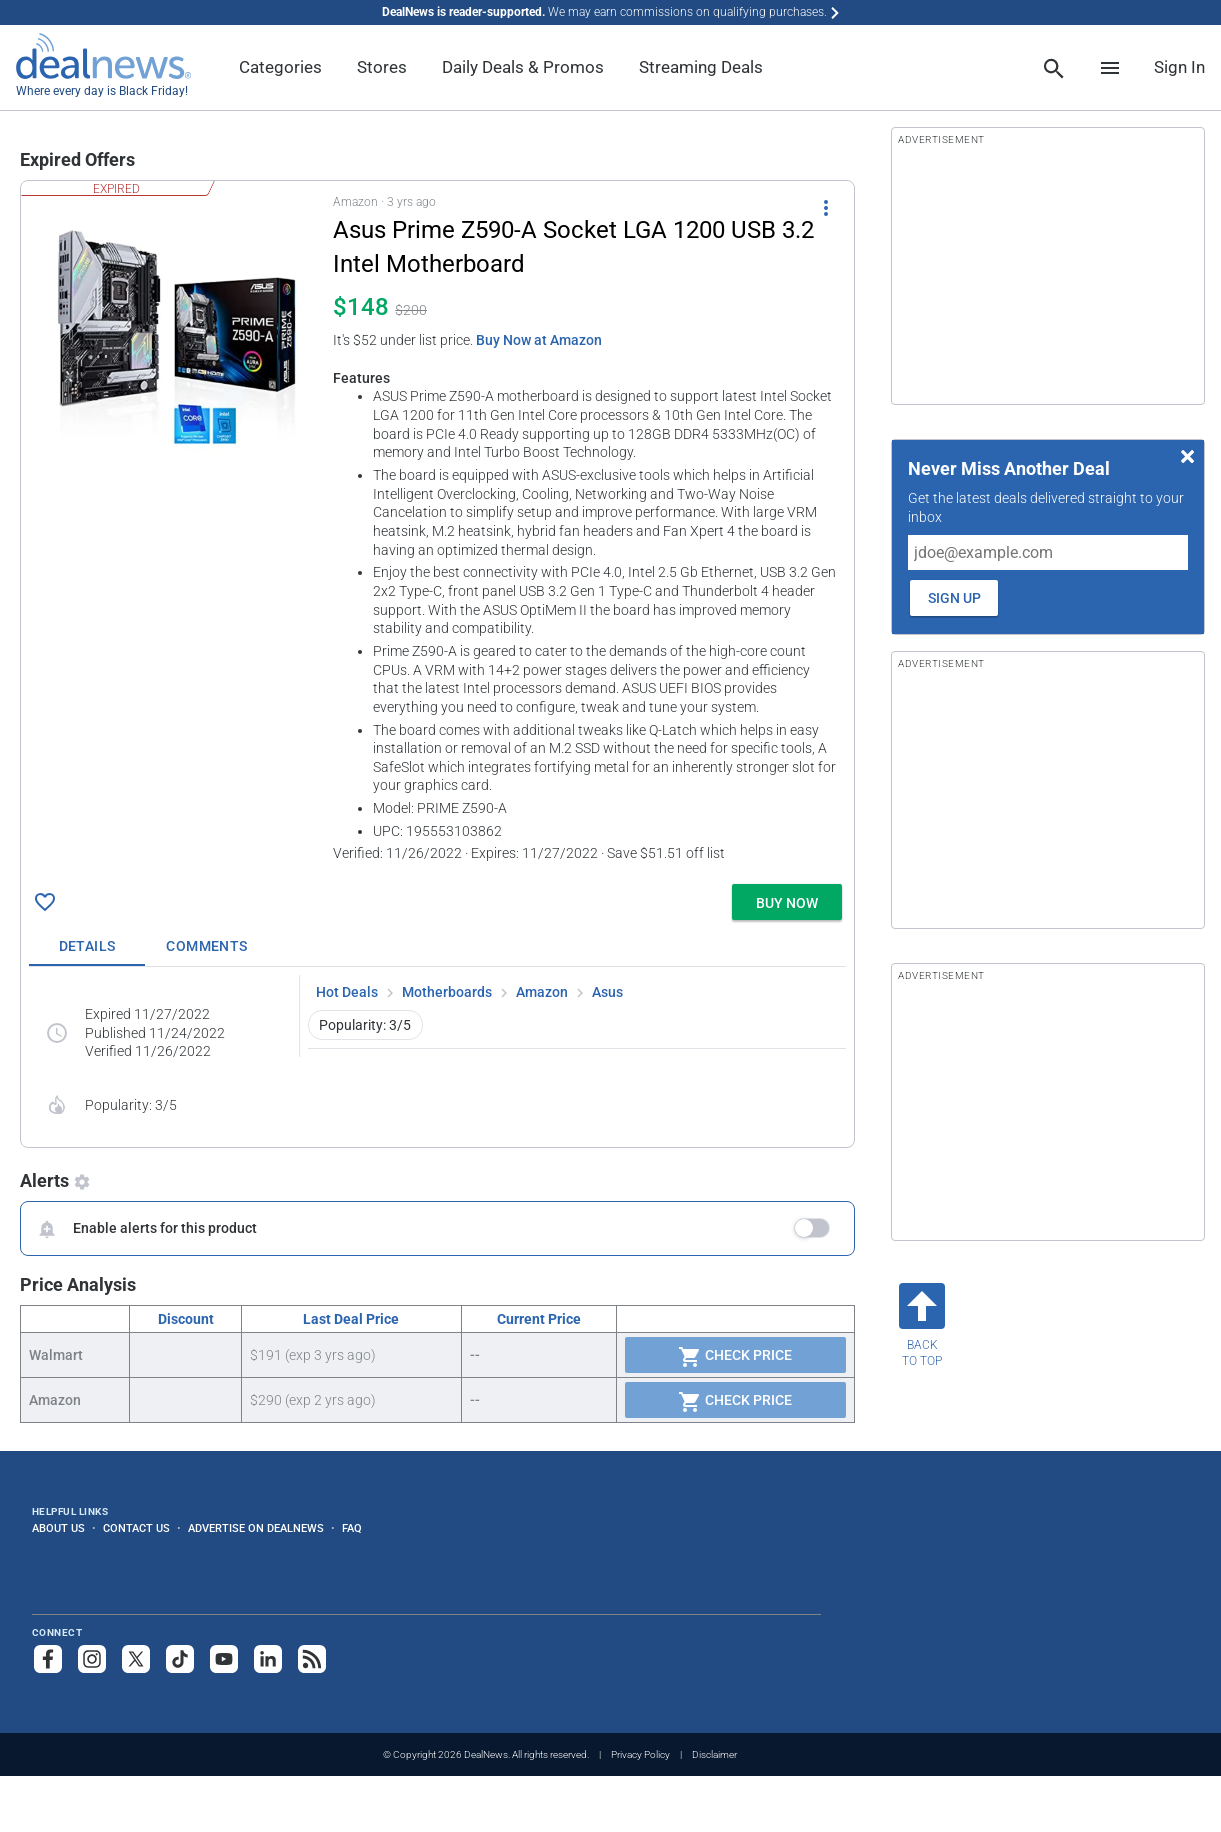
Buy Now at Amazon (539, 340)
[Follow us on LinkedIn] (268, 1659)
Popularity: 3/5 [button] (365, 1025)
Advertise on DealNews (256, 1528)
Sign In (1179, 67)
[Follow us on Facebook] (48, 1659)
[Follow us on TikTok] (180, 1659)
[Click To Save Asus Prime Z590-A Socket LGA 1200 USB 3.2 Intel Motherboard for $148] (45, 902)
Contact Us (136, 1528)
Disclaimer (714, 1754)
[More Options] (826, 207)
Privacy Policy (640, 1754)
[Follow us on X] (136, 1659)
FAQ (352, 1528)
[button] (437, 528)
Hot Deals (347, 992)
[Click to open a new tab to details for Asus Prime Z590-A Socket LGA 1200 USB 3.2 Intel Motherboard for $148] (177, 339)
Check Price (735, 1357)
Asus (607, 992)
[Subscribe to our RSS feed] (312, 1659)
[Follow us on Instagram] (92, 1659)
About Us (58, 1528)
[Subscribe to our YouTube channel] (224, 1659)
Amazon (542, 992)
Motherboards (447, 992)
